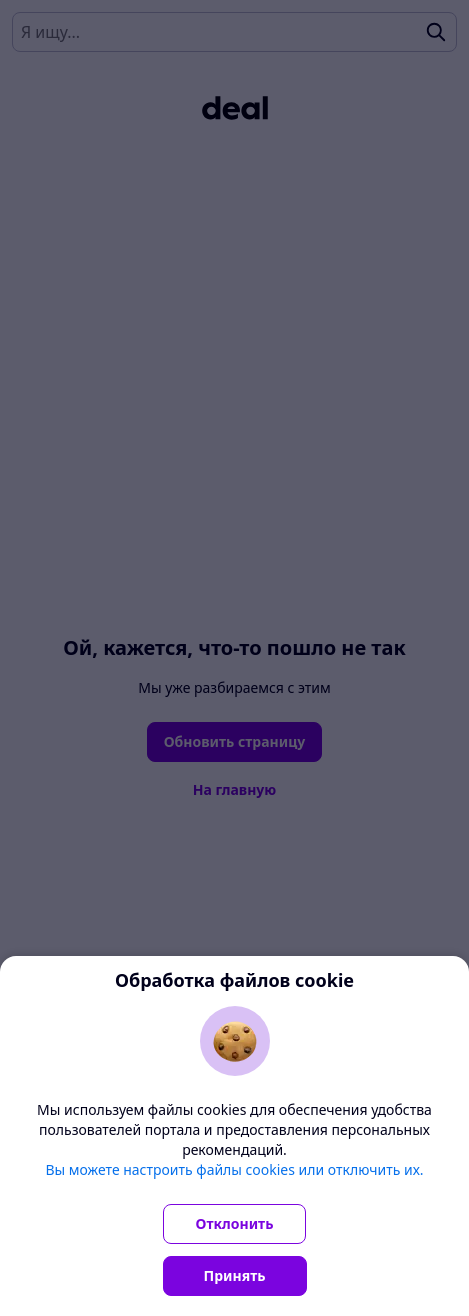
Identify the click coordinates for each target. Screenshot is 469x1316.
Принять (235, 1275)
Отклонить (235, 1223)
